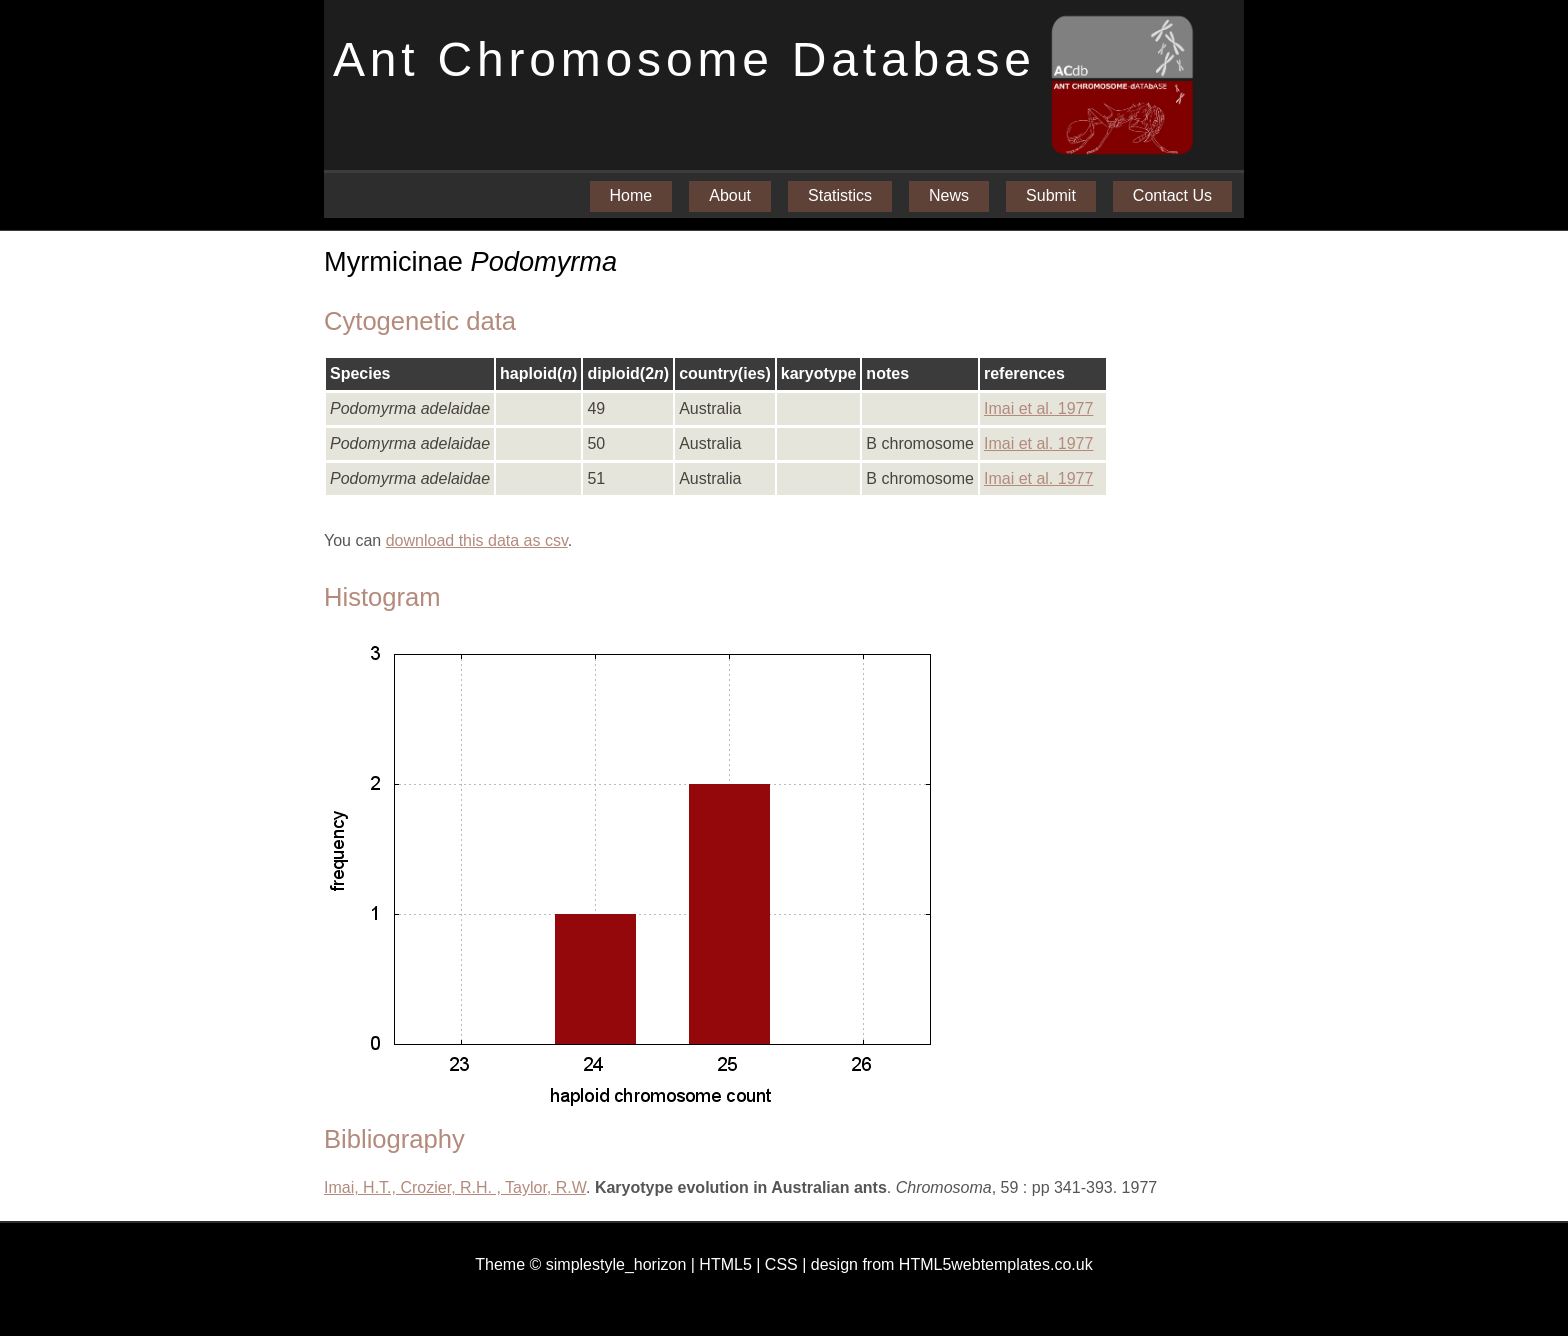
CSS (781, 1264)
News (949, 195)
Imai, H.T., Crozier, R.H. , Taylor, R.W (455, 1187)
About (730, 195)
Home (631, 195)
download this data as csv (477, 540)
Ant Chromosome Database (684, 59)
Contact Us (1172, 195)
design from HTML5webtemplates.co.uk (952, 1264)
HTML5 (725, 1264)
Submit (1051, 195)
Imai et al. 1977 (1038, 408)
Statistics (840, 195)
